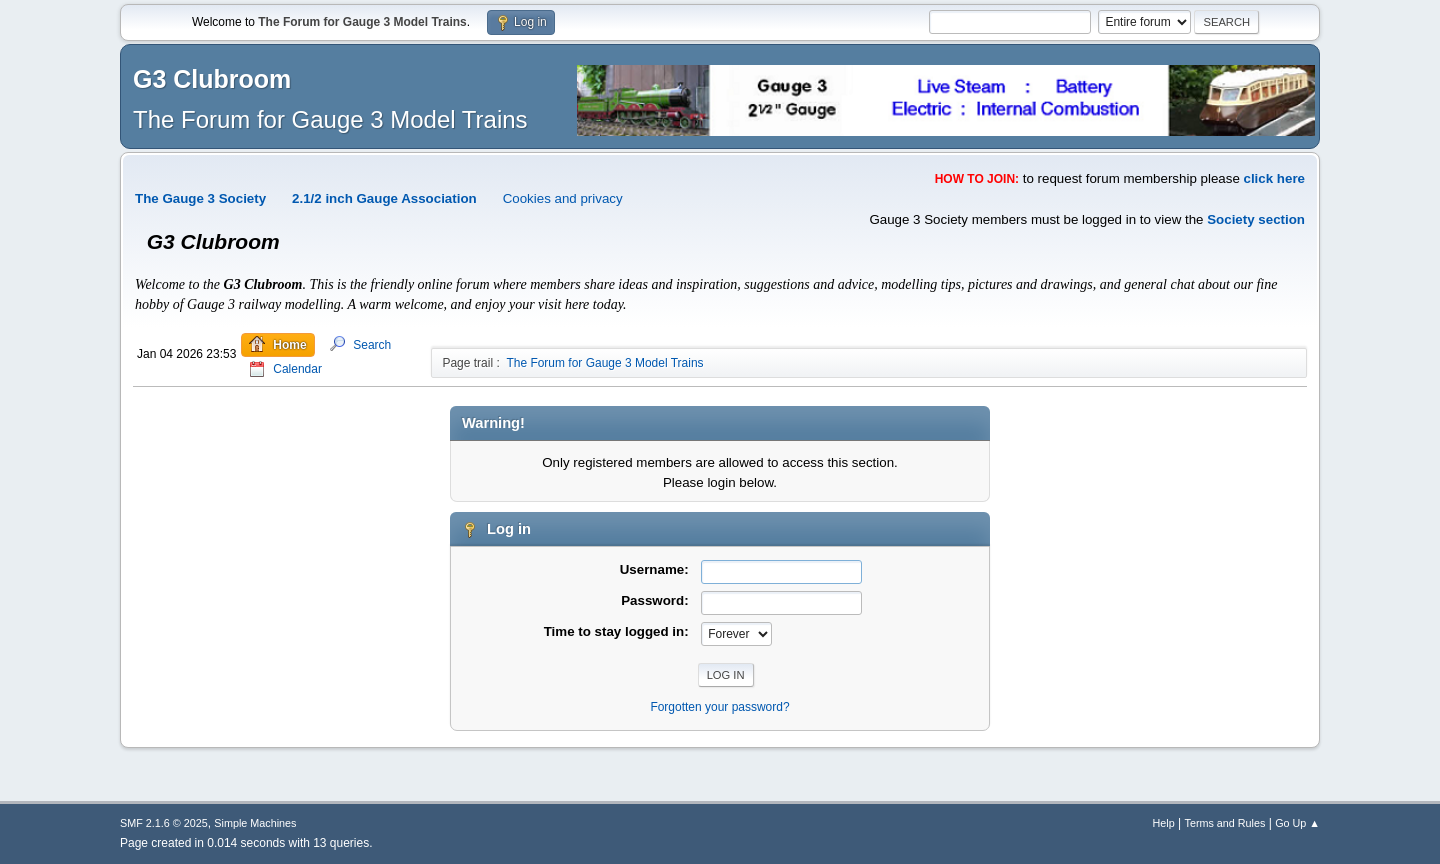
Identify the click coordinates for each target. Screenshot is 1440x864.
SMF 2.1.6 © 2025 (164, 823)
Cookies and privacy (563, 198)
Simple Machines (255, 823)
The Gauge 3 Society (200, 198)
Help (1164, 823)
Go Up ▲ (1297, 823)
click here (1275, 178)
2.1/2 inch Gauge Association (384, 198)
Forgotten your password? (719, 707)
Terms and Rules (1225, 823)
